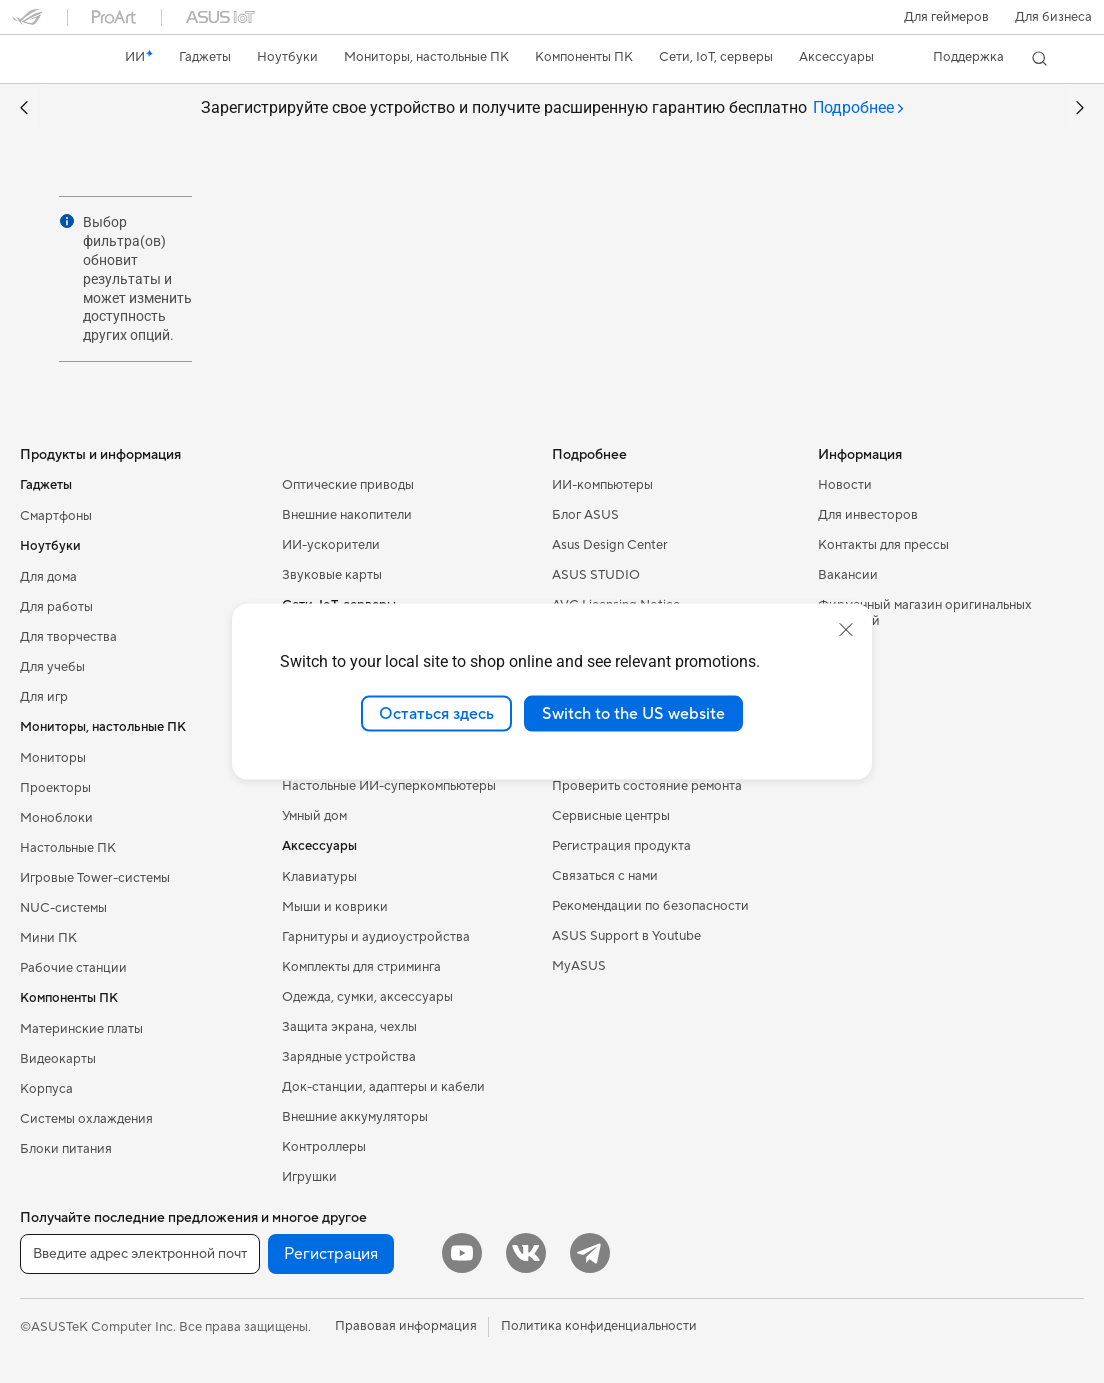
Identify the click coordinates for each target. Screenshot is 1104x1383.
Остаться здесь (436, 713)
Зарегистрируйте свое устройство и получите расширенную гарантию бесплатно (552, 108)
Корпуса (46, 1089)
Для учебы (52, 667)
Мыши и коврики (335, 907)
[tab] (858, 108)
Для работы (56, 607)
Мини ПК (48, 938)
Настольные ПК (68, 848)
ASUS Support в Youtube (626, 936)
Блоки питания (66, 1149)
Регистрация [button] (331, 1254)
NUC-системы (63, 908)
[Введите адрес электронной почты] (140, 1254)
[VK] (526, 1253)
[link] (46, 59)
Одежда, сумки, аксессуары (367, 997)
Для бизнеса (1053, 17)
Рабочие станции (73, 968)
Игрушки (309, 1177)
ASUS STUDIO (596, 575)
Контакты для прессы (883, 545)
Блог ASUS (585, 515)
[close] (846, 629)
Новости (845, 485)
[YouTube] (462, 1253)
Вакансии (848, 575)
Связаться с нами (605, 876)
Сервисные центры (611, 816)
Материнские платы (81, 1029)
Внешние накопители (347, 515)
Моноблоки (56, 818)
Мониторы (53, 758)
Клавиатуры (319, 877)
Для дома (48, 577)
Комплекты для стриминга (361, 967)
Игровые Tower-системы (95, 878)
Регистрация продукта (621, 846)
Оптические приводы (348, 485)
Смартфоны (56, 516)
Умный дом (314, 816)
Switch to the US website (633, 713)
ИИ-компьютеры (602, 485)
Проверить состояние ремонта (647, 786)
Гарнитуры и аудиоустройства (376, 937)
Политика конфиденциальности (599, 1326)
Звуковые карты (332, 575)
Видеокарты (58, 1059)
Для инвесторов (868, 515)
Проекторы (55, 788)
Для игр (44, 697)
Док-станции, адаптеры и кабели (383, 1087)
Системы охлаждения (86, 1119)
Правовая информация (406, 1326)
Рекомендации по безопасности (650, 906)
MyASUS (579, 966)
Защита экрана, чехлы (349, 1027)
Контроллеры (324, 1147)
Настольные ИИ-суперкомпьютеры (389, 786)
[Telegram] (590, 1253)
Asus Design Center (610, 545)
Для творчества (68, 637)
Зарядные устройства (349, 1057)
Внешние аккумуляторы (355, 1117)
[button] (946, 17)
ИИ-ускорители (331, 545)
